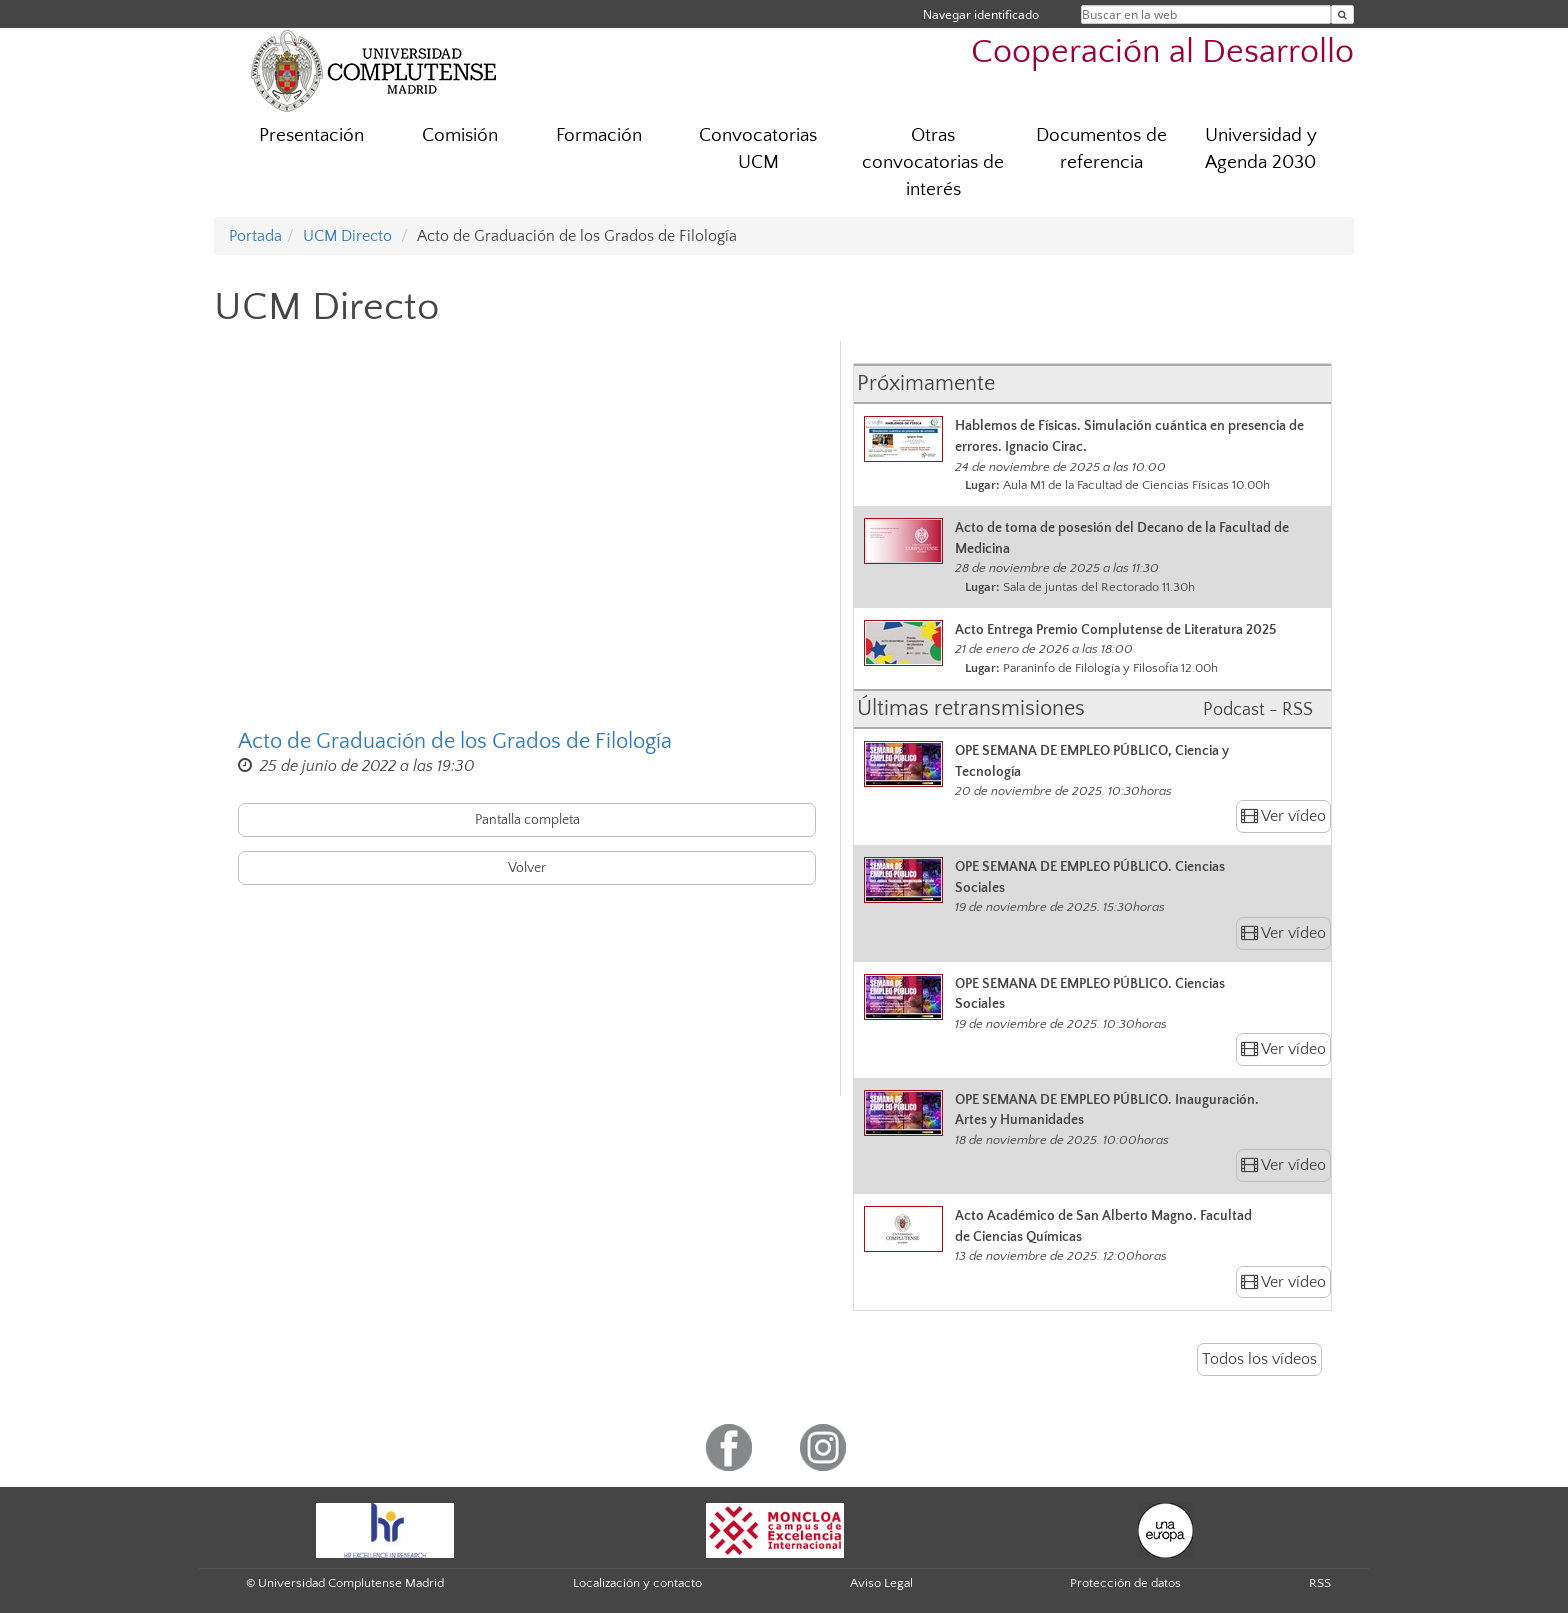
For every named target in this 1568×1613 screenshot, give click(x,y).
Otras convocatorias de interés (933, 162)
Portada (255, 236)
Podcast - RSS (1258, 710)
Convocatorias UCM (758, 149)
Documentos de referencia (1101, 149)
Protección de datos (1125, 1583)
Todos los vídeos (1259, 1359)
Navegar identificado (981, 14)
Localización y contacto (637, 1583)
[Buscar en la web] (1342, 14)
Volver (527, 868)
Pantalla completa (527, 820)
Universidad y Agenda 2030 (1261, 149)
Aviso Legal (881, 1583)
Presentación (311, 135)
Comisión (460, 135)
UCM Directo (347, 236)
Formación (599, 135)
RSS (1320, 1583)
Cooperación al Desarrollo (1162, 52)
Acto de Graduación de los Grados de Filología (455, 741)
